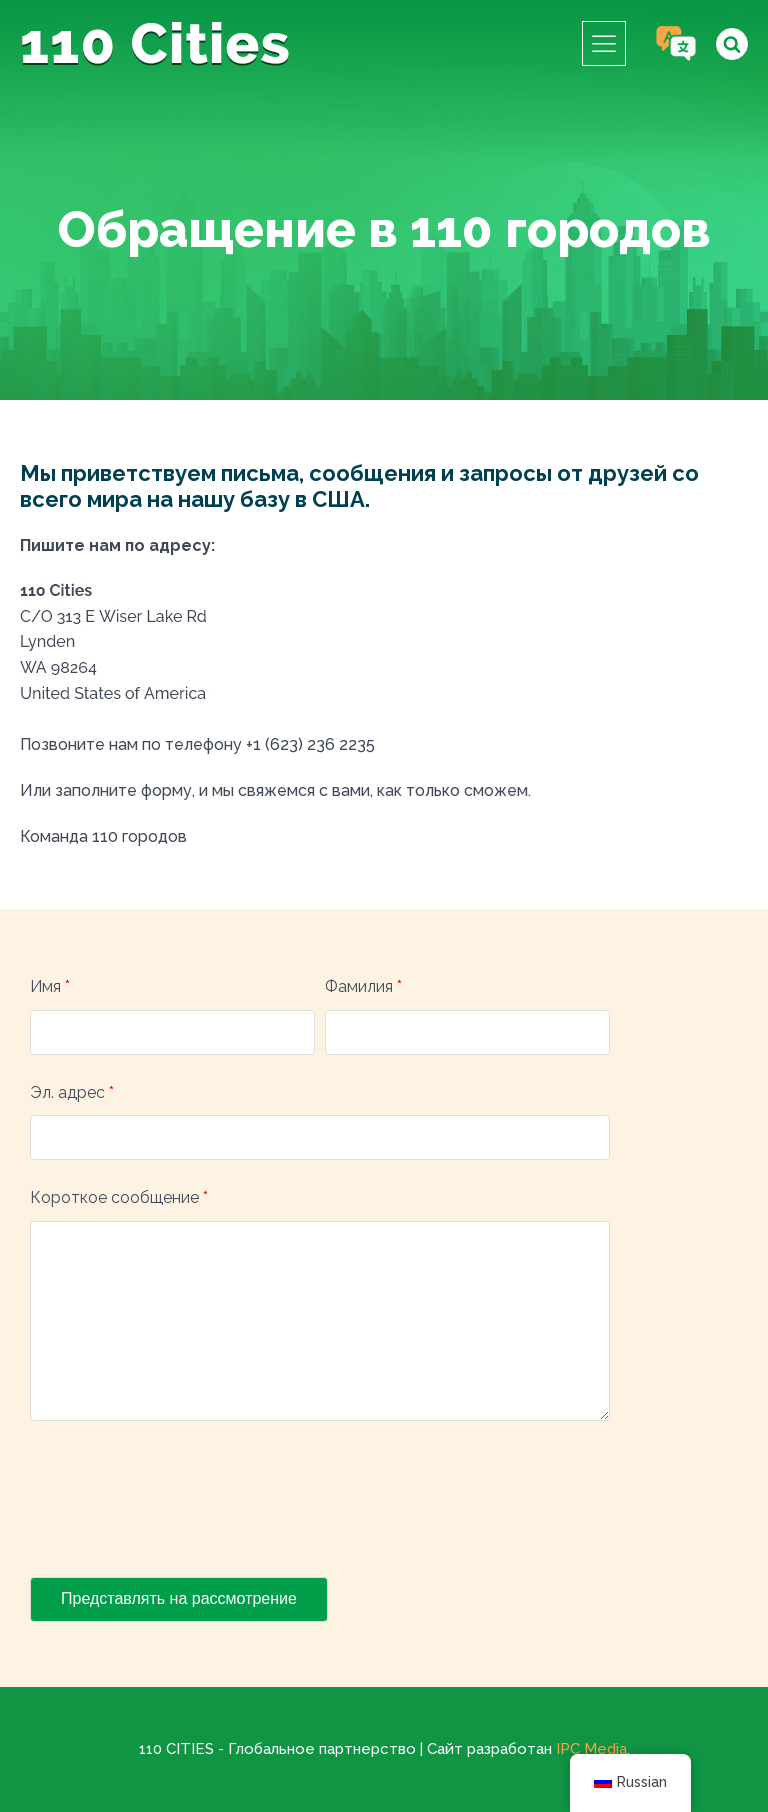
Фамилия (363, 986)
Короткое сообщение (119, 1197)
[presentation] (182, 1503)
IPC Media (591, 1749)
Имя (50, 986)
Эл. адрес (72, 1092)
